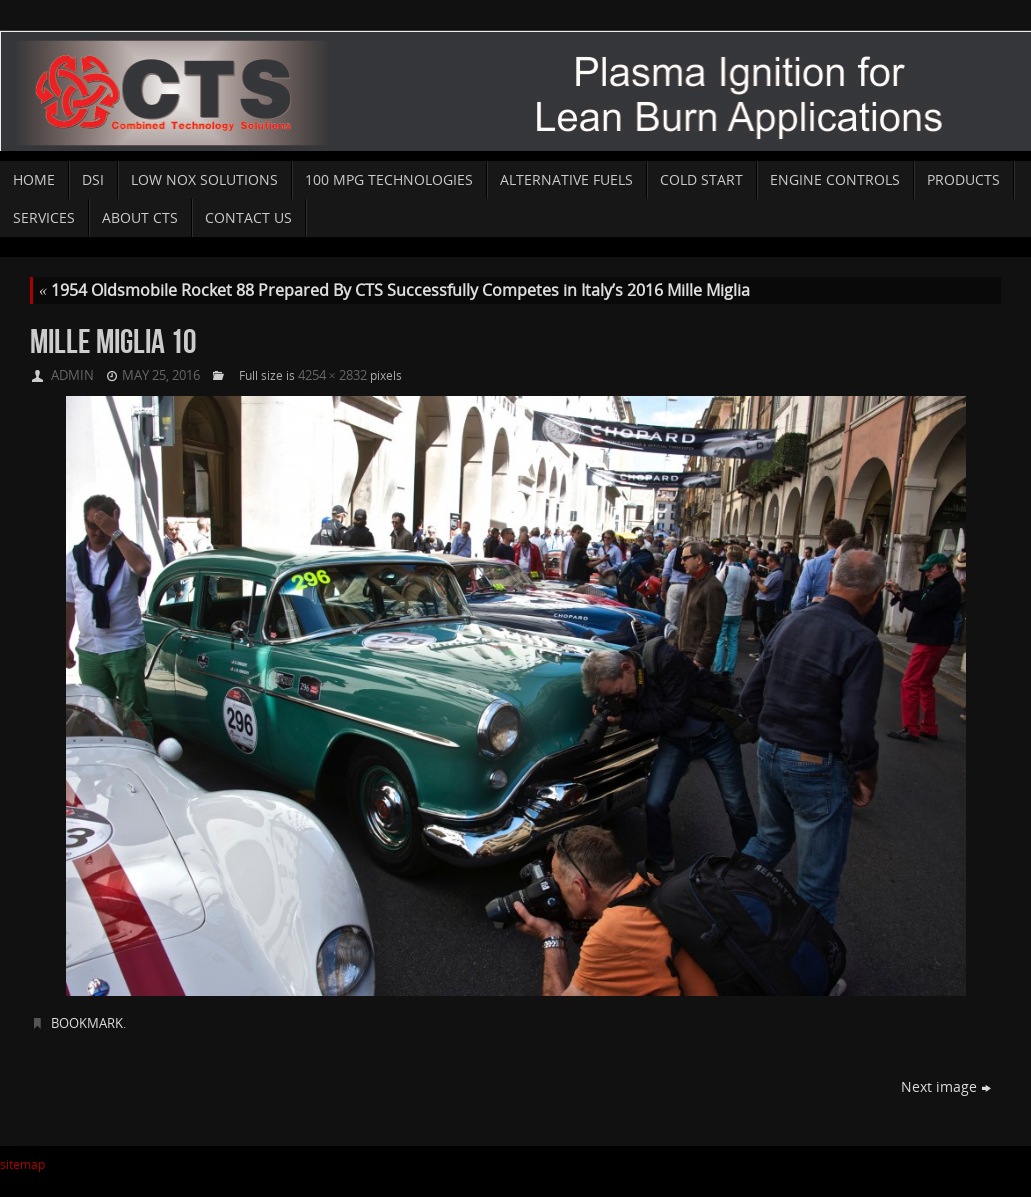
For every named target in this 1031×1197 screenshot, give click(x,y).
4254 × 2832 (332, 375)
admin (72, 375)
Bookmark (87, 1023)
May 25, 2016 (161, 375)
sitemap (22, 1164)
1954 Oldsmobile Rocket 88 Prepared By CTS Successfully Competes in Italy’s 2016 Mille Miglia (394, 290)
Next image (946, 1086)
